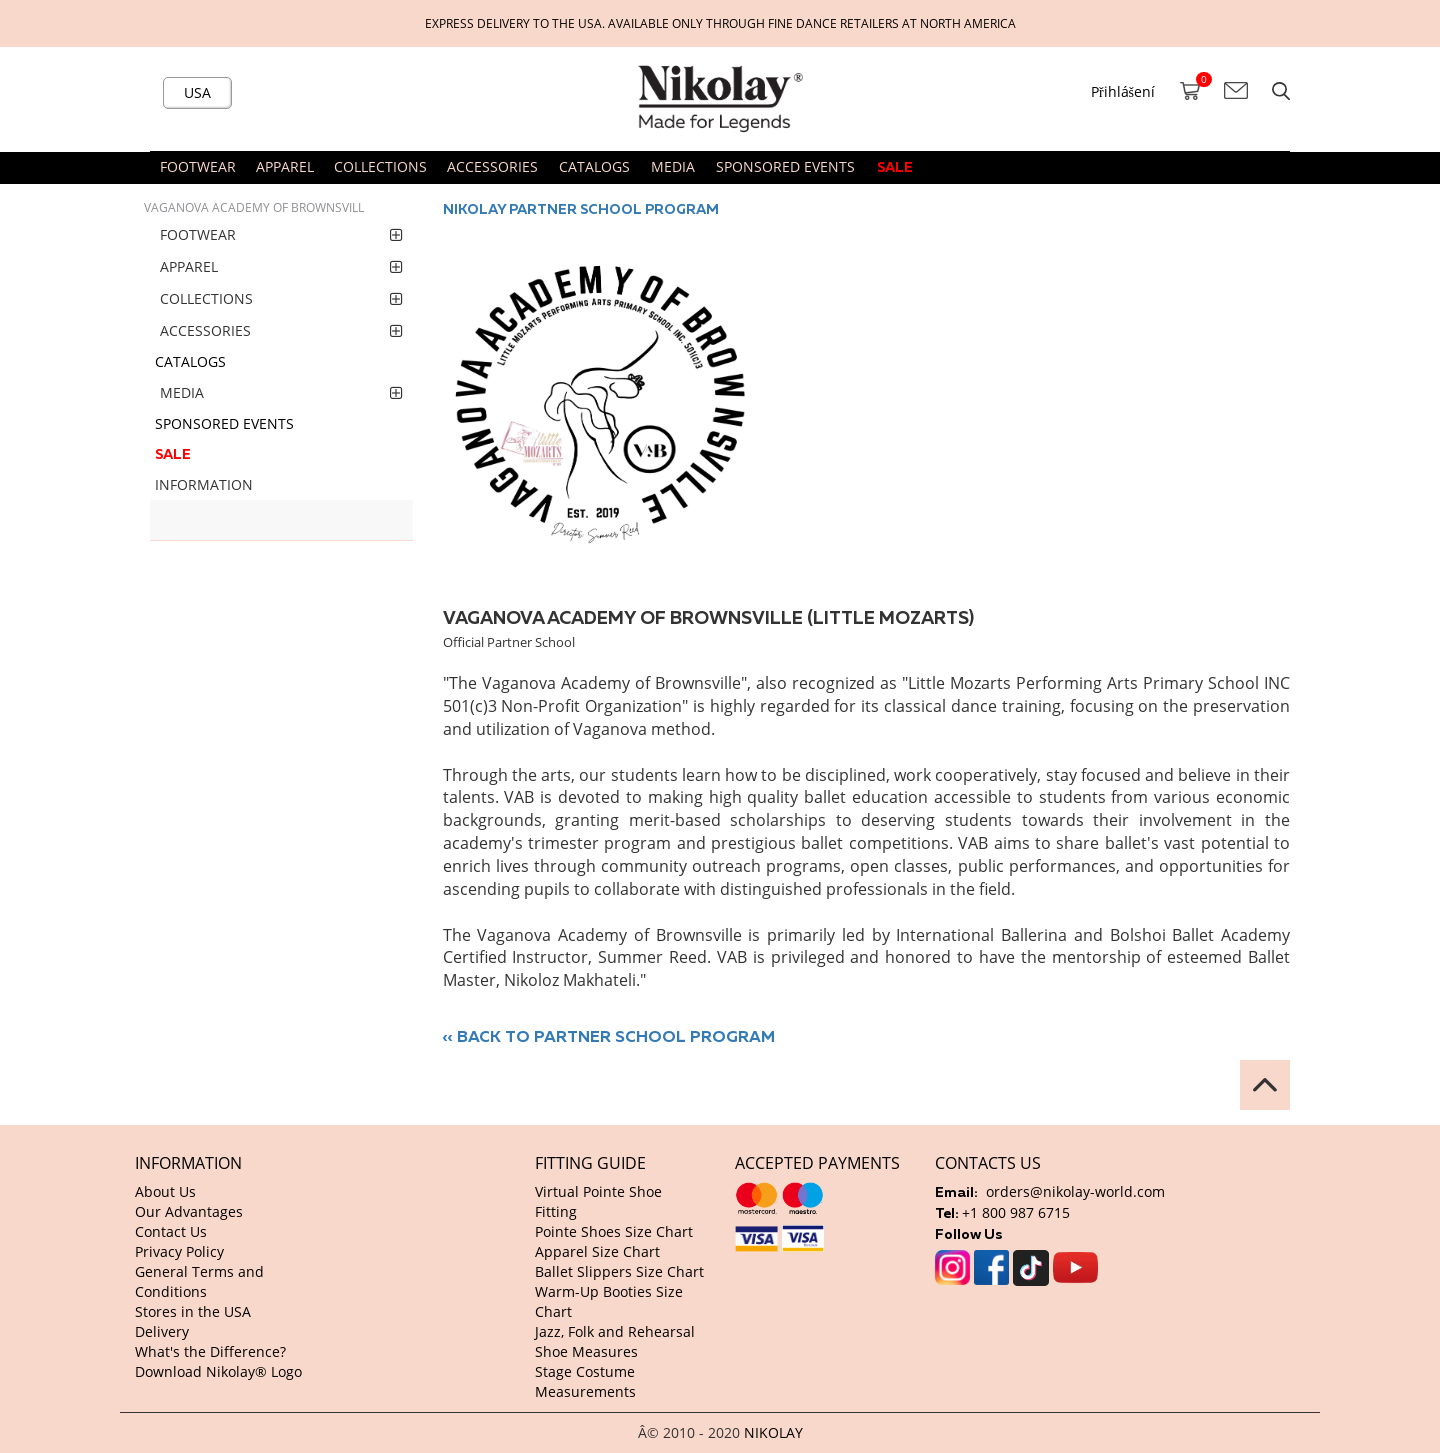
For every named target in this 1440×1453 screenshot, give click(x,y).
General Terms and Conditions (199, 1281)
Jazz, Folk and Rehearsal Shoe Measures (615, 1341)
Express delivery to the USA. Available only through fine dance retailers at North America (720, 23)
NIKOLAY (773, 1432)
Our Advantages (189, 1211)
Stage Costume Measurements (585, 1381)
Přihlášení (1123, 91)
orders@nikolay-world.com (1075, 1191)
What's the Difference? (210, 1351)
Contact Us (171, 1231)
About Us (165, 1191)
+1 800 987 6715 (1016, 1212)
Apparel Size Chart (597, 1251)
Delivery (162, 1331)
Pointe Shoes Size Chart (614, 1231)
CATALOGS (594, 166)
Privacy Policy (179, 1251)
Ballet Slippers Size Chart (619, 1271)
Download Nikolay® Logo (218, 1371)
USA (197, 92)
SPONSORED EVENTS (785, 166)
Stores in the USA (193, 1311)
